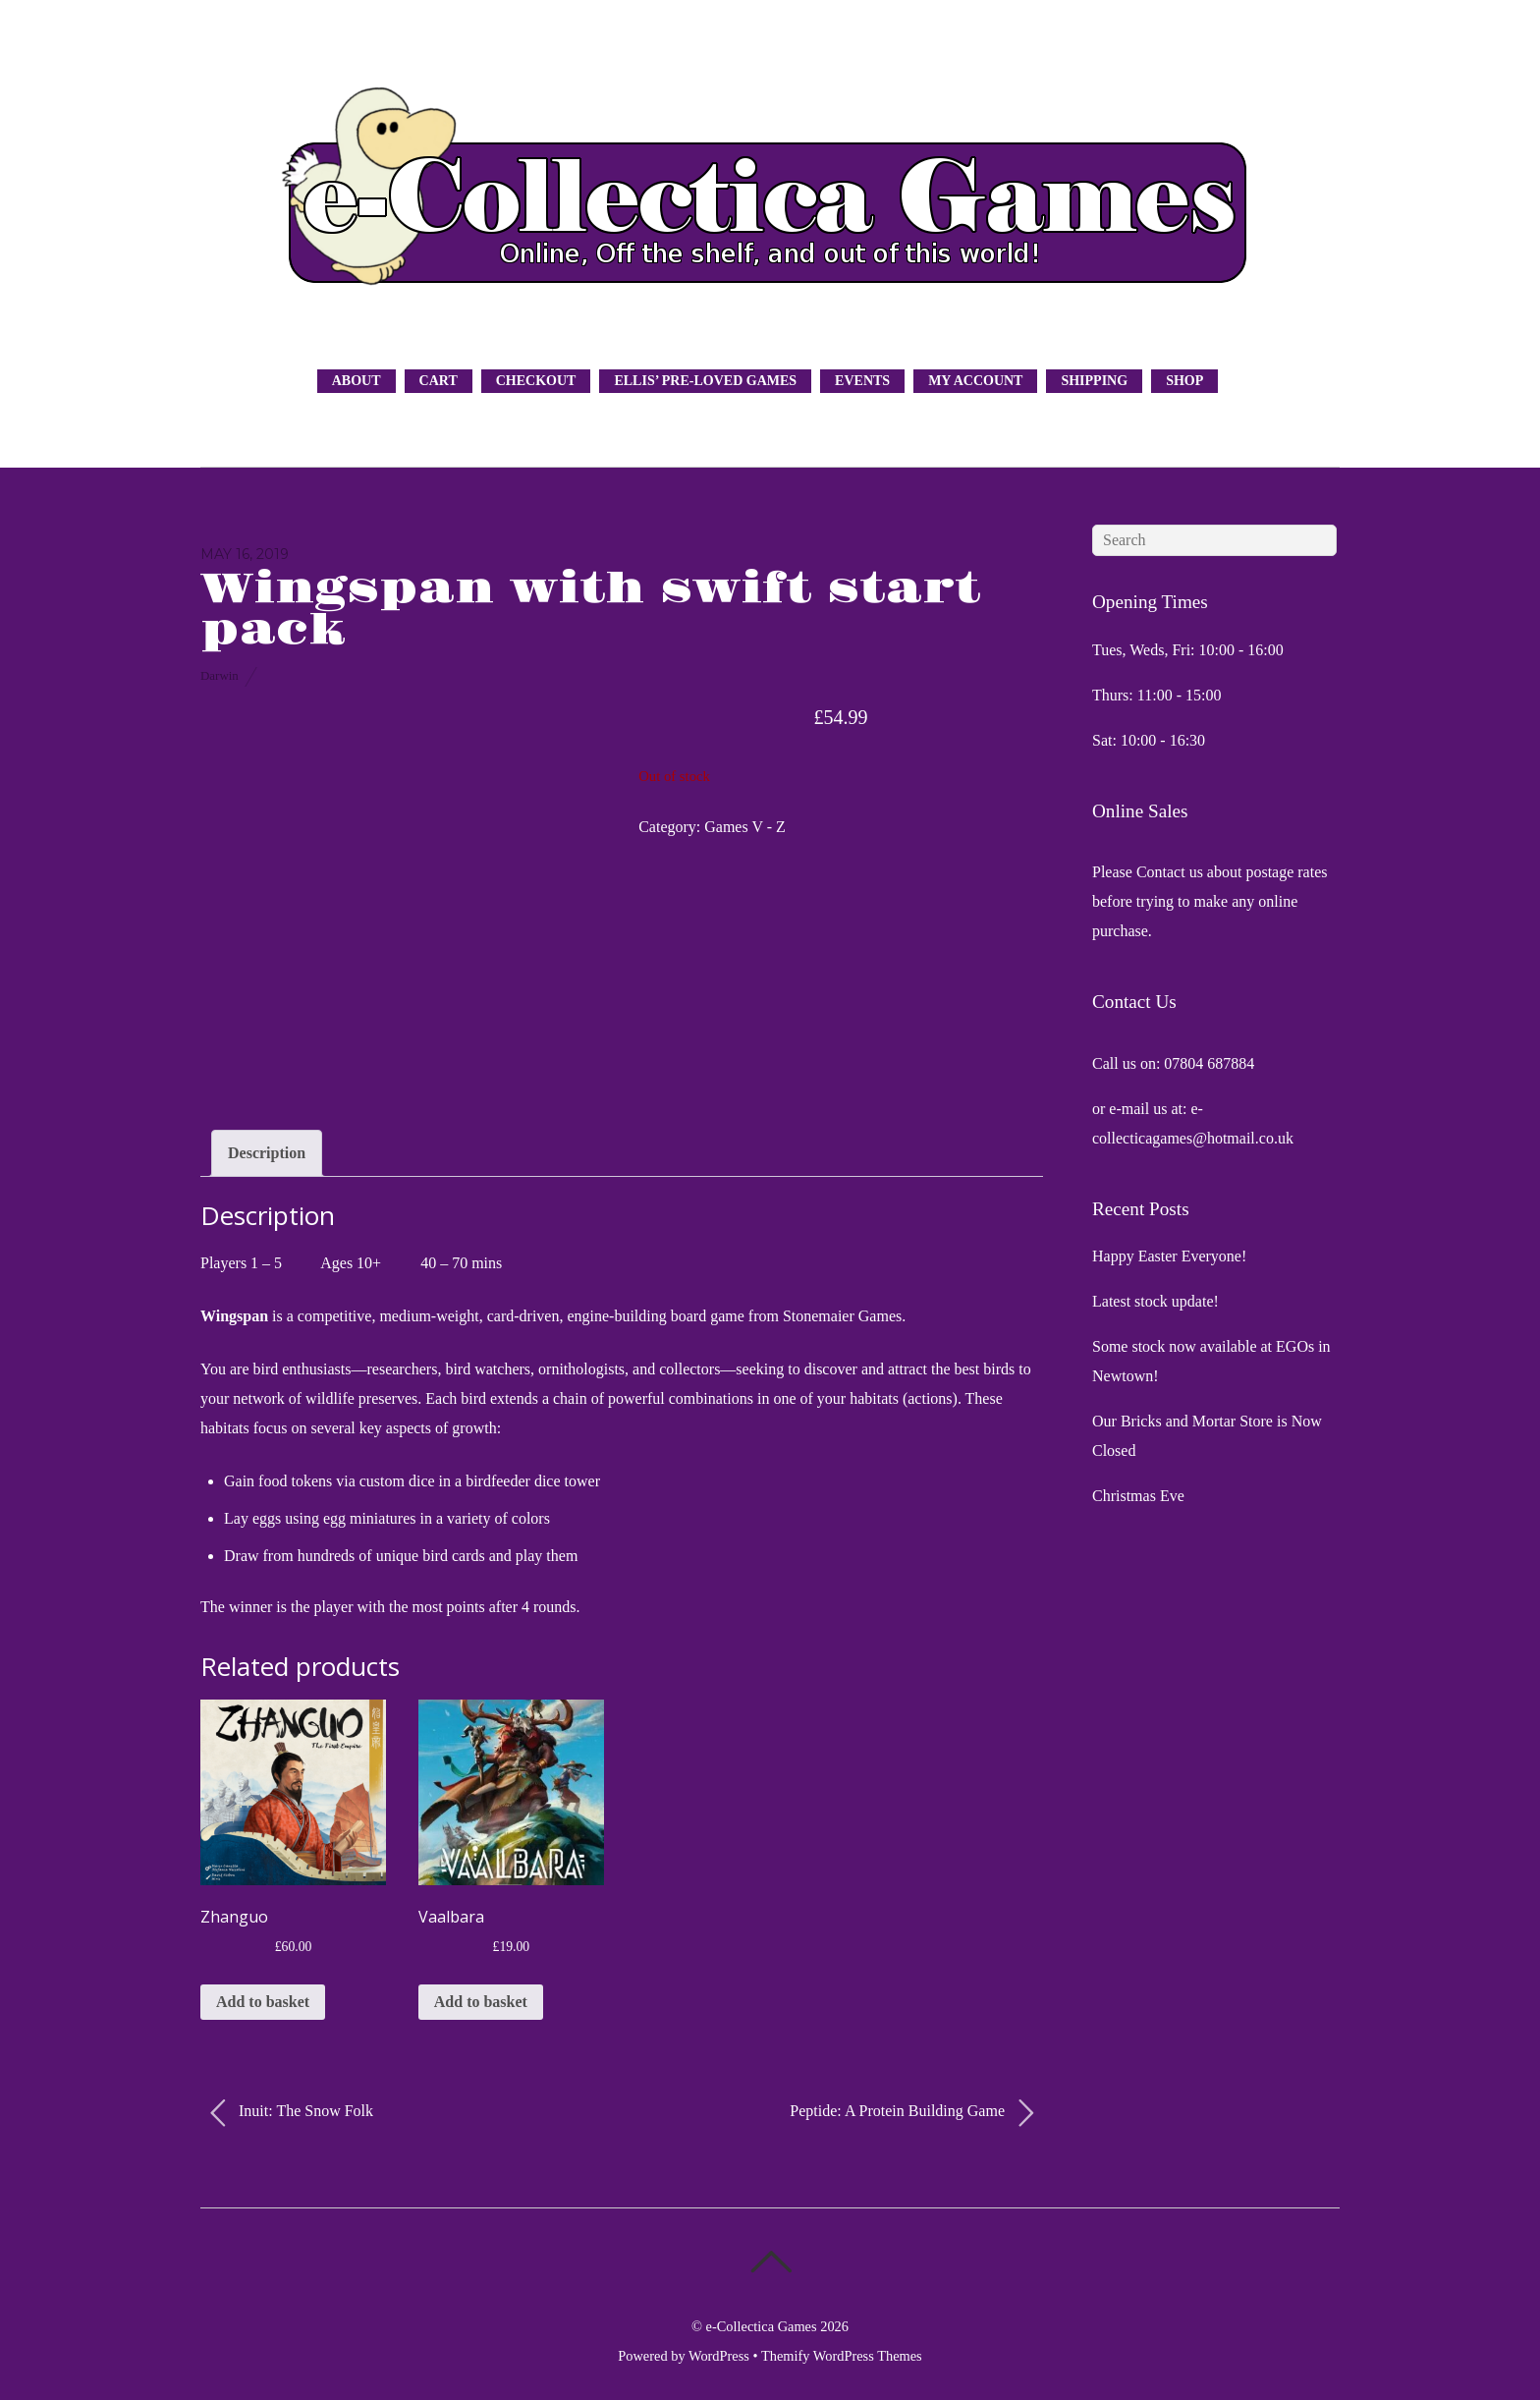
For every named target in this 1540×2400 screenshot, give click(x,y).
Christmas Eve (1138, 1495)
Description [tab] (266, 1152)
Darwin (219, 675)
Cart (438, 380)
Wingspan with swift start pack (590, 610)
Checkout (536, 380)
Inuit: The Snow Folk (291, 2113)
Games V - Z (745, 826)
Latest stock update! (1155, 1301)
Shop (1184, 380)
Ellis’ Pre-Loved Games (705, 380)
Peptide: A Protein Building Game (911, 2113)
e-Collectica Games (761, 2326)
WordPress (718, 2356)
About (356, 380)
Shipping (1094, 380)
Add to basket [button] (262, 2001)
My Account (975, 380)
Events (862, 380)
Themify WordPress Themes (841, 2356)
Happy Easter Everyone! (1169, 1256)
